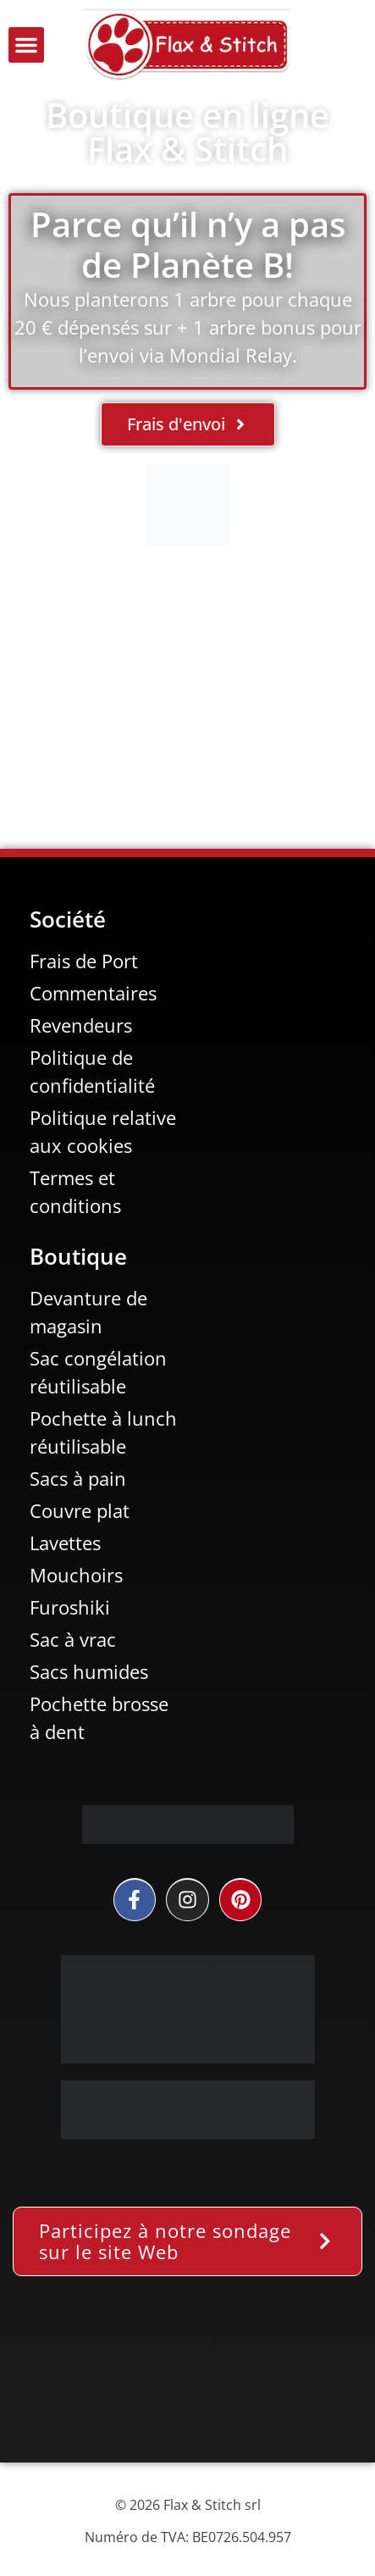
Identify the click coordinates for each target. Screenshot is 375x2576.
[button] (26, 45)
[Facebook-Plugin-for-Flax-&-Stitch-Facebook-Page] (188, 2382)
